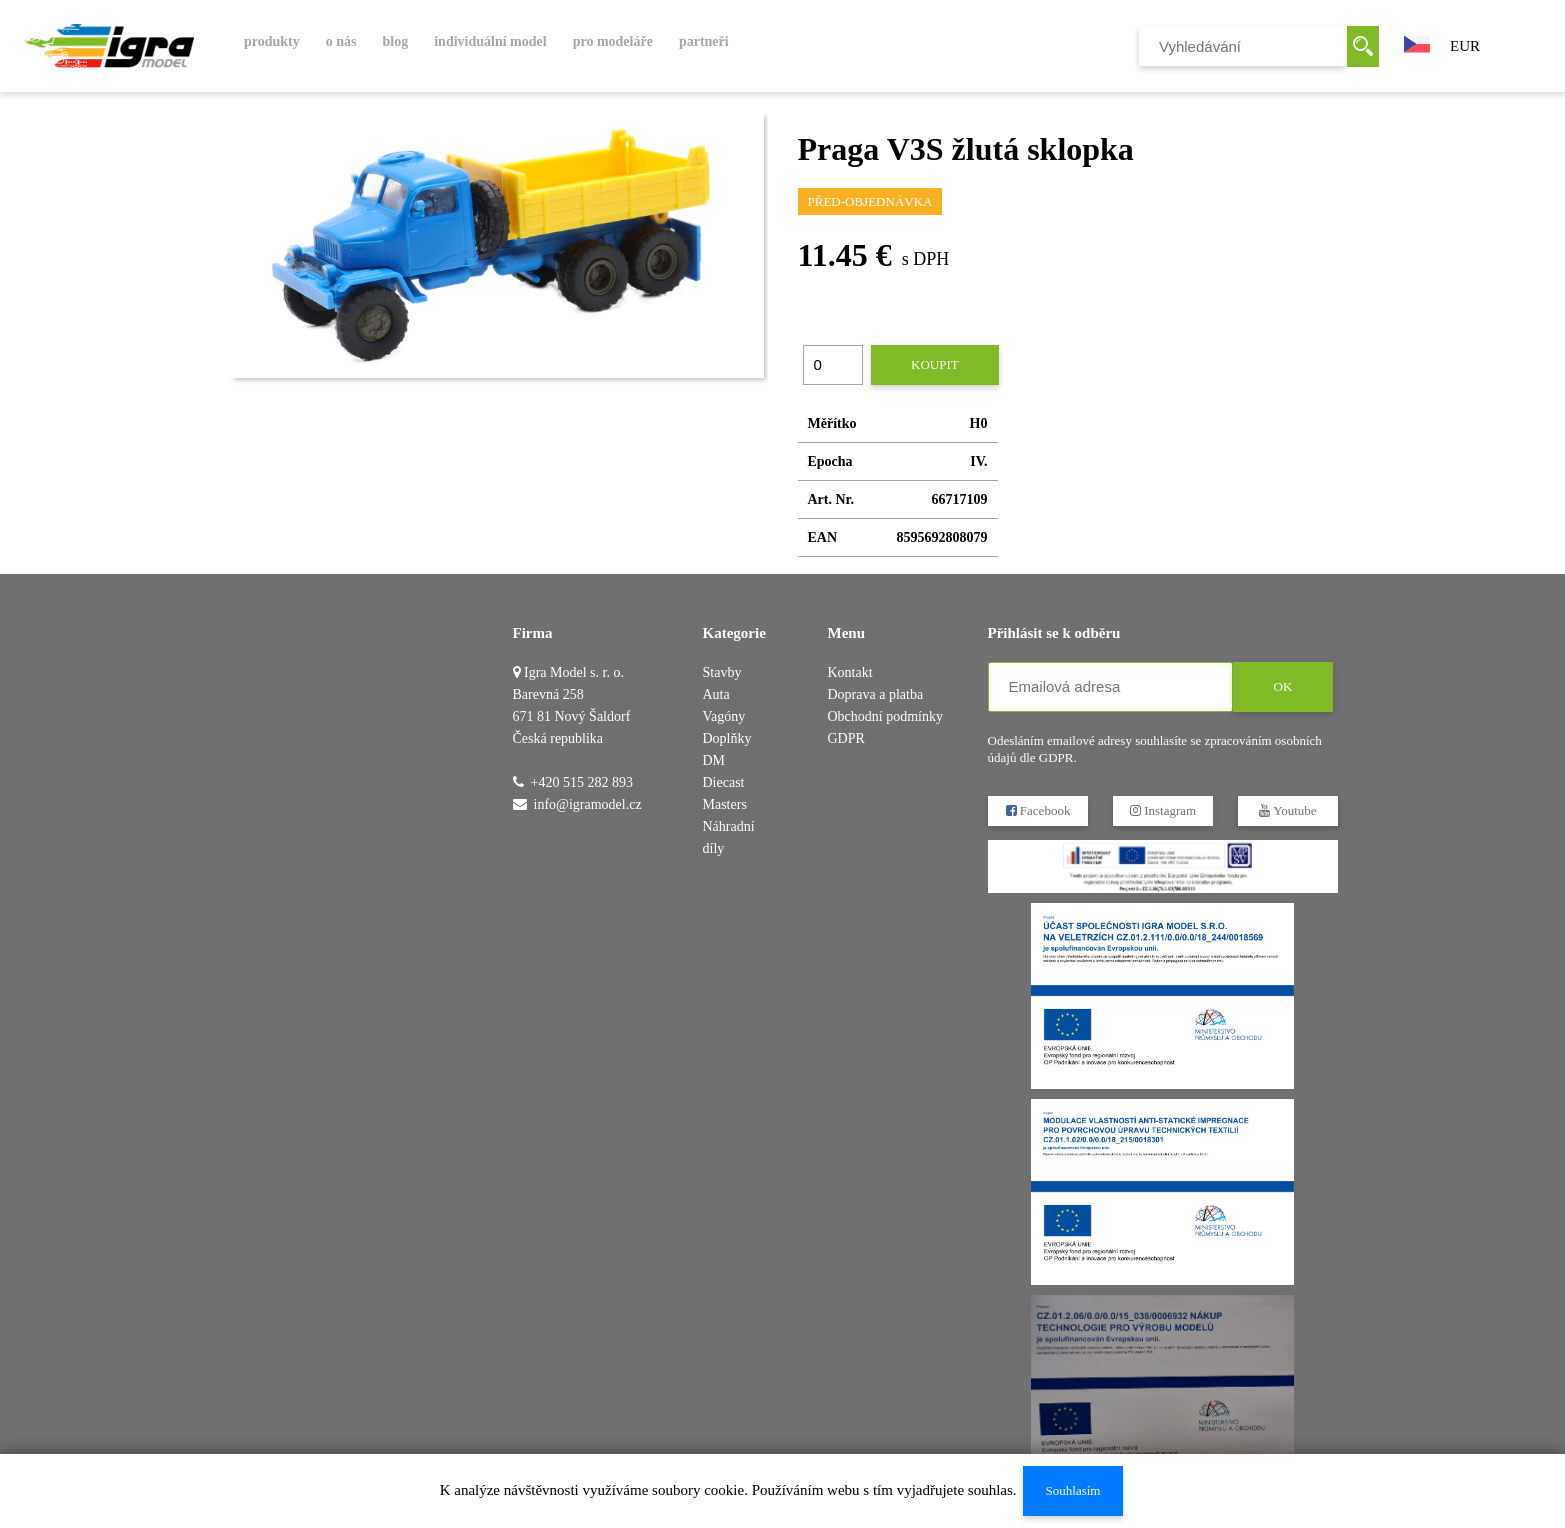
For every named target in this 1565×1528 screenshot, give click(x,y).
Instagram (1162, 810)
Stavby (722, 672)
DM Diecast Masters (725, 782)
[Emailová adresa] (1110, 687)
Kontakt (850, 672)
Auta (716, 694)
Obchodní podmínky (886, 716)
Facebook (1037, 810)
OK (1282, 686)
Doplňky (727, 738)
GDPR (846, 738)
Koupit (935, 364)
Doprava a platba (876, 694)
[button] (1417, 42)
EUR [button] (1465, 46)
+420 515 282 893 (582, 782)
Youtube (1287, 810)
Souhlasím (1072, 1490)
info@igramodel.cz (588, 804)
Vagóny (724, 716)
